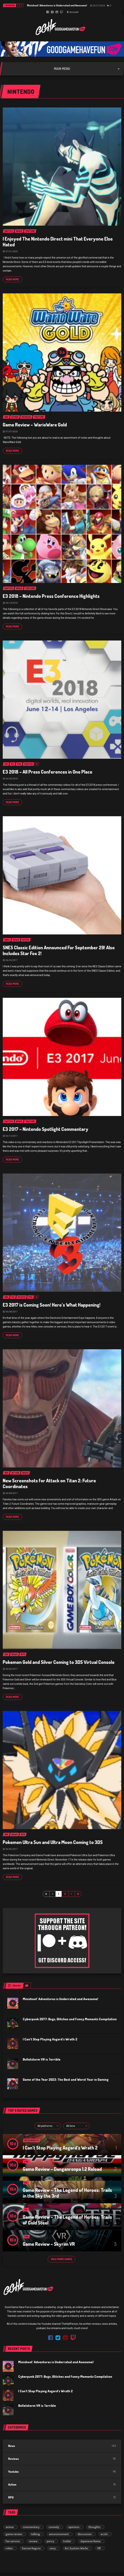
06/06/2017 (12, 1669)
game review (14, 2534)
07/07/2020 (12, 431)
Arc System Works (76, 2548)
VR (99, 2548)
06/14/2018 (12, 603)
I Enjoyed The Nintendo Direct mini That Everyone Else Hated (58, 241)
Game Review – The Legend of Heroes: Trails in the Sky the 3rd (67, 2193)
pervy (50, 2541)
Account (73, 12)
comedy (54, 2527)
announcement (59, 2534)
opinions (73, 2527)
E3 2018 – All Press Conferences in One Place (47, 772)
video (9, 2548)
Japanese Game (90, 2541)
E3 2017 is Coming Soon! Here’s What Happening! (52, 1305)
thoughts (94, 2527)
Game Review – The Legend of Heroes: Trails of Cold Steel (67, 2220)
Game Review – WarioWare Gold (35, 425)
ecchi (104, 2534)
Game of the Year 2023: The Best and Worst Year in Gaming (66, 2079)
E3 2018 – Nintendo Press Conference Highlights (51, 596)
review (33, 2541)
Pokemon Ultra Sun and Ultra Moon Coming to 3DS (53, 1842)
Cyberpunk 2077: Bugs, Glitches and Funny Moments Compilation (70, 2019)
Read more (12, 279)
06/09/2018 (12, 778)
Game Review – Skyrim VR (49, 2244)
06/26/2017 (12, 960)
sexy (53, 2548)
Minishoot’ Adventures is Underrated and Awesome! (57, 5)
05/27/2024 (99, 5)
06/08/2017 (12, 1311)
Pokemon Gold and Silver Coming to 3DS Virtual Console (59, 1662)
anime (10, 2527)
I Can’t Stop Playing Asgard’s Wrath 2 (50, 2039)
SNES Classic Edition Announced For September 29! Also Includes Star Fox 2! (59, 950)
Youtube (13, 2471)
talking (35, 2534)
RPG (11, 2497)
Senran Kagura (31, 2548)
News (11, 2446)
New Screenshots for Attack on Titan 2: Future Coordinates (49, 1483)
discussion (85, 2534)
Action (12, 2484)
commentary (31, 2527)
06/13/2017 (12, 1136)
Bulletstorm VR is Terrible (41, 2059)
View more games (61, 2259)
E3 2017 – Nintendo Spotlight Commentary (45, 1129)
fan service (13, 2541)
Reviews (13, 2459)
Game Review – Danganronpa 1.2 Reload (62, 2169)
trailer (67, 2541)
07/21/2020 (12, 251)
